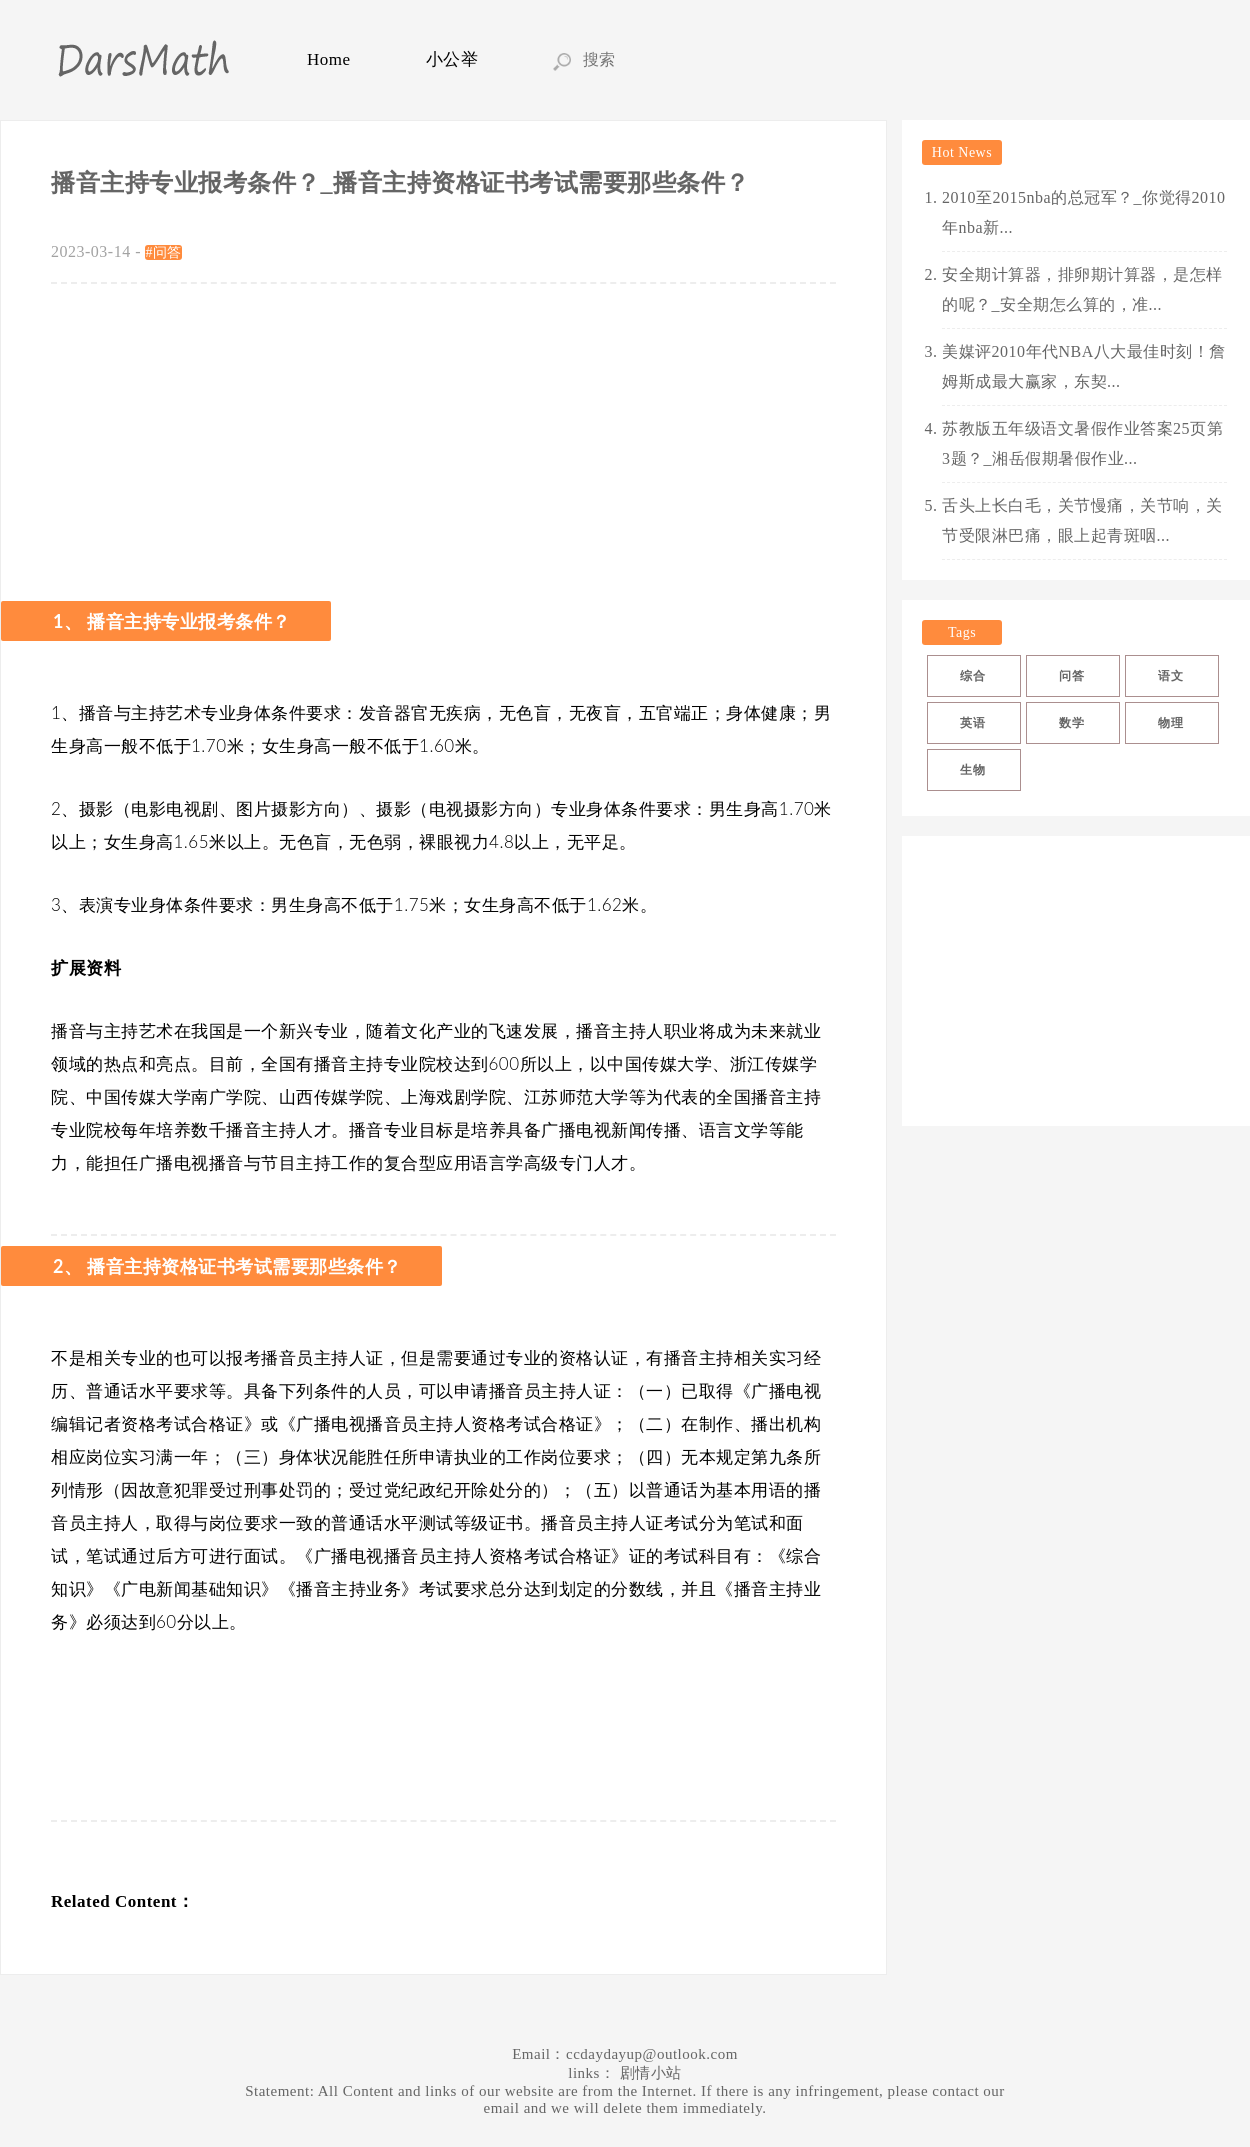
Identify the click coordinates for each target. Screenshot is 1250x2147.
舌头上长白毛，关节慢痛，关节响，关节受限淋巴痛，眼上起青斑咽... (1082, 520)
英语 (972, 723)
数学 (1071, 723)
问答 (1071, 676)
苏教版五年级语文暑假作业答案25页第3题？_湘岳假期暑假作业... (1082, 443)
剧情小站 (651, 2073)
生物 (972, 770)
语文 (1170, 676)
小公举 (452, 59)
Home (329, 59)
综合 (972, 676)
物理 (1170, 723)
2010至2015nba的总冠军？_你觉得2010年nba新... (1084, 212)
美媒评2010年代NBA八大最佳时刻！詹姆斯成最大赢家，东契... (1084, 366)
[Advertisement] (443, 434)
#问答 (163, 252)
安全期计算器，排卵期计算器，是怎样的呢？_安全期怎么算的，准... (1082, 289)
